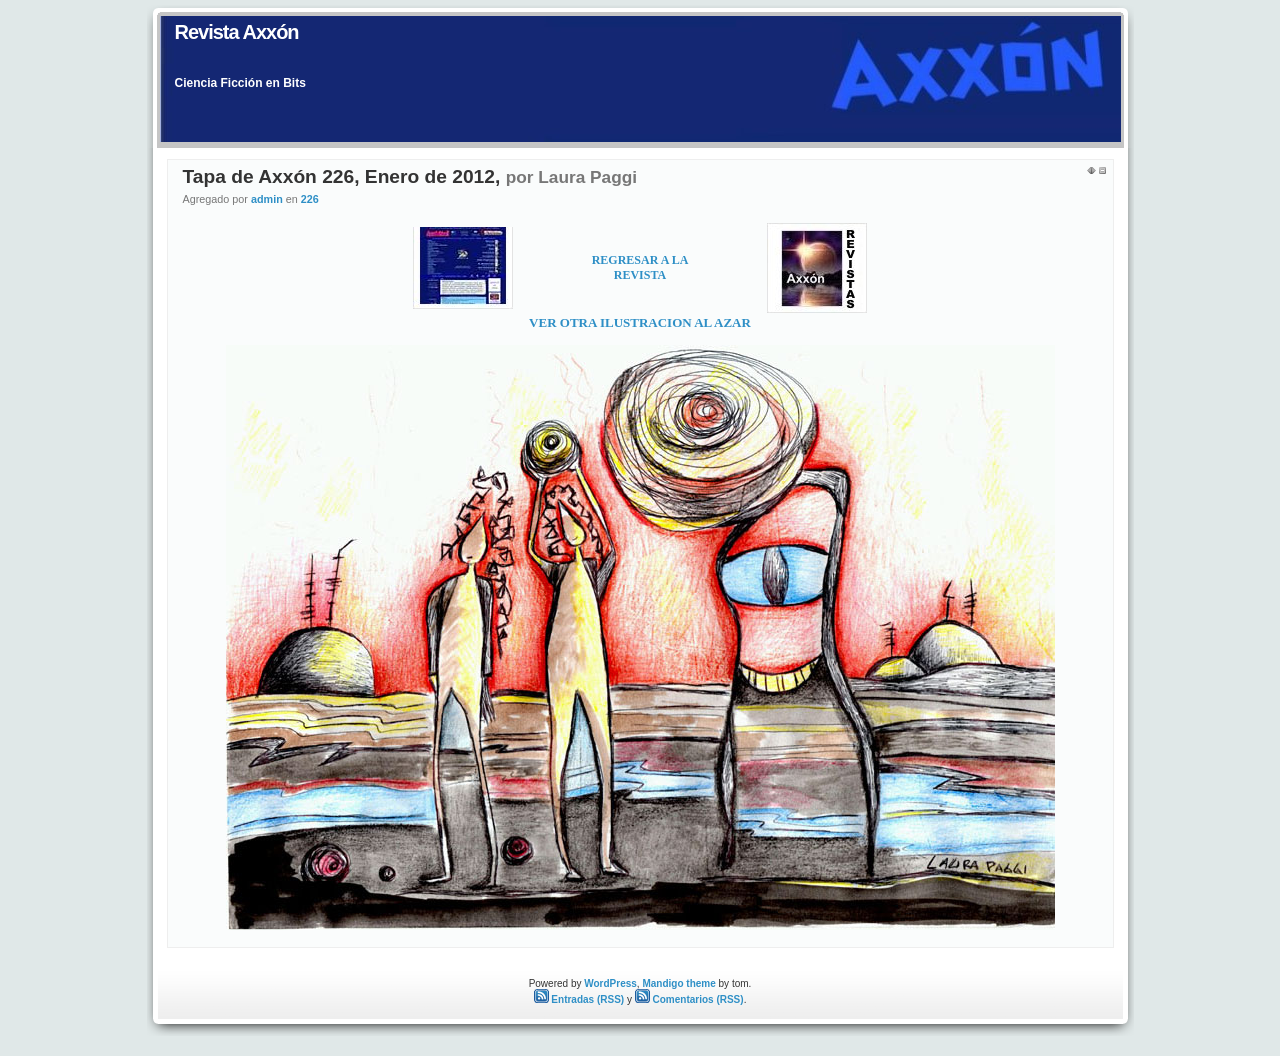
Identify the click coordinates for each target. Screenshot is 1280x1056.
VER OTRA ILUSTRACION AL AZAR (640, 322)
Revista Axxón (237, 32)
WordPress (610, 983)
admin (267, 199)
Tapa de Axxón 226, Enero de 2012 (339, 176)
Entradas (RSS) (579, 999)
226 (310, 199)
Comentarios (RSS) (689, 999)
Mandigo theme (678, 983)
